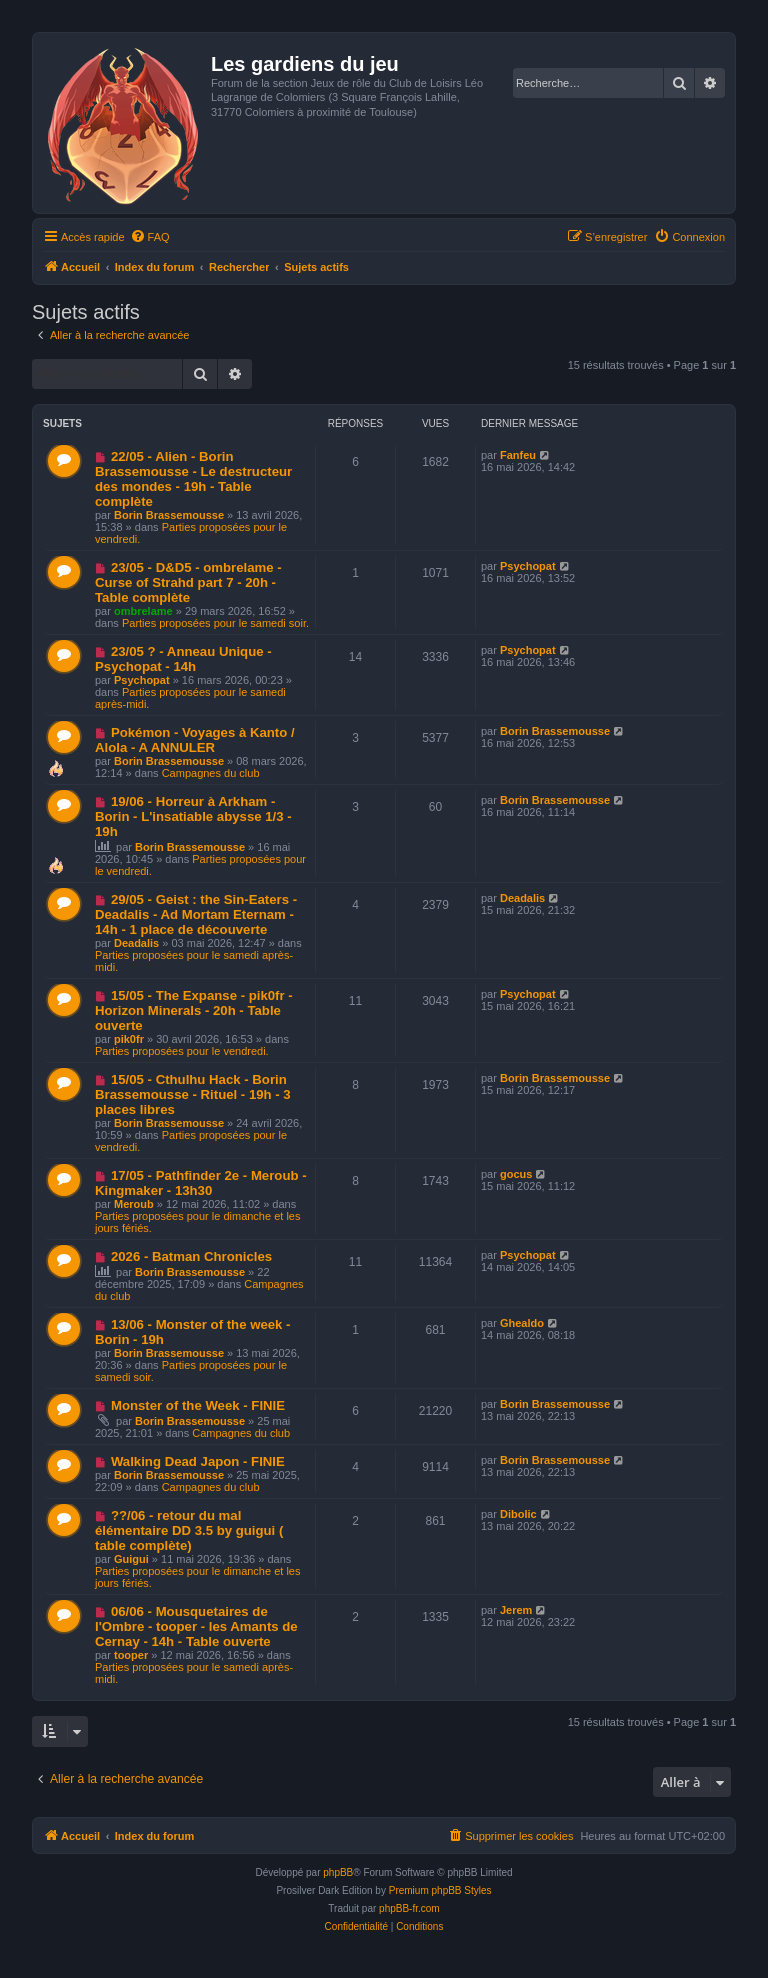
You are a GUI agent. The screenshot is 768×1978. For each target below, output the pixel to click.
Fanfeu (518, 455)
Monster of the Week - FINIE (198, 1405)
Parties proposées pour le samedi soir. (215, 623)
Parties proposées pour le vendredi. (182, 1051)
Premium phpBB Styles (440, 1890)
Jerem (516, 1610)
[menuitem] (150, 237)
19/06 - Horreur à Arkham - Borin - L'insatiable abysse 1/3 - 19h (193, 816)
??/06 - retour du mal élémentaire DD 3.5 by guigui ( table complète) (189, 1530)
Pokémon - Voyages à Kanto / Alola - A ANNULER (195, 740)
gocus (516, 1174)
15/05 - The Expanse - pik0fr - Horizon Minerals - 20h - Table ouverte (194, 1010)
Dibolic (518, 1514)
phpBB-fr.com (409, 1908)
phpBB (338, 1872)
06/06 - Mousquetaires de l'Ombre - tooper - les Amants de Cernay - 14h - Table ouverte (196, 1626)
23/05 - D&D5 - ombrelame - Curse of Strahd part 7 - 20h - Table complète (188, 582)
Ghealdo (522, 1323)
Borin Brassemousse (169, 515)
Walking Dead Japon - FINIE (198, 1461)
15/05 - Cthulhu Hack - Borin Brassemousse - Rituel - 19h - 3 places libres (193, 1094)
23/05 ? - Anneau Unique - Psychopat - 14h (183, 659)
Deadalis (136, 943)
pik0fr (129, 1039)
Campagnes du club (211, 773)
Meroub (134, 1204)
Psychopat (528, 566)
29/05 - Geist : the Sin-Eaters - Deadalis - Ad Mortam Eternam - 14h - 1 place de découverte (196, 914)
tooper (131, 1655)
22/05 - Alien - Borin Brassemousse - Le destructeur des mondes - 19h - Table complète (193, 479)
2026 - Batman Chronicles (191, 1256)
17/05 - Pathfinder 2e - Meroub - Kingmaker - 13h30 (201, 1183)
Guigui (131, 1559)
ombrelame (143, 611)
